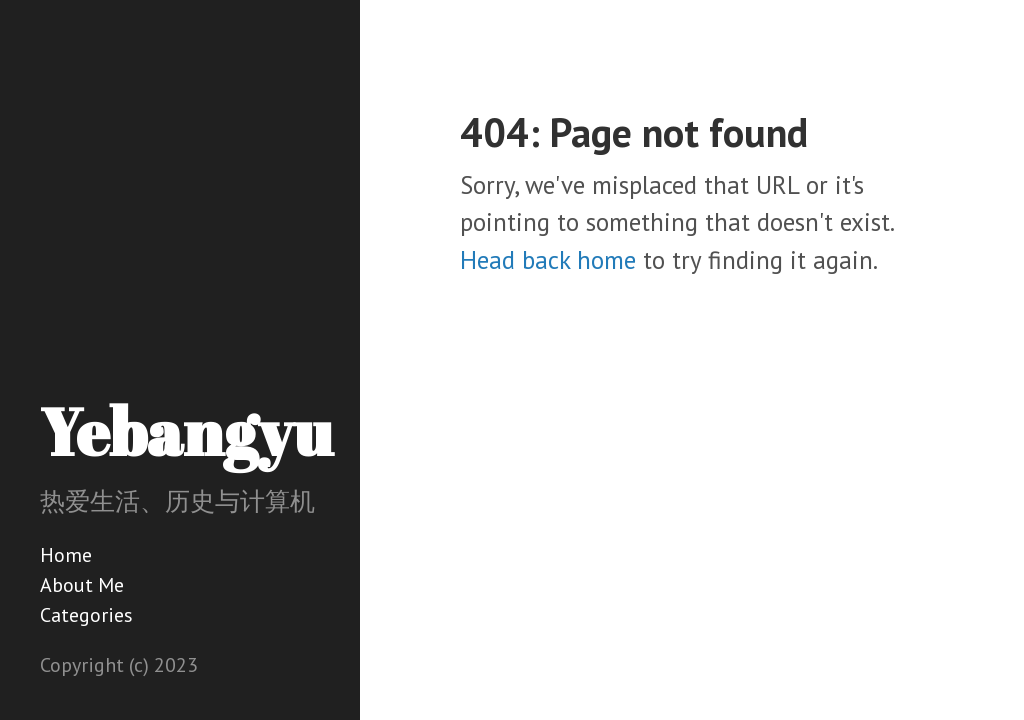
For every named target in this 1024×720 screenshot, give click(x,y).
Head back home (548, 260)
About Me (82, 585)
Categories (86, 615)
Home (66, 555)
